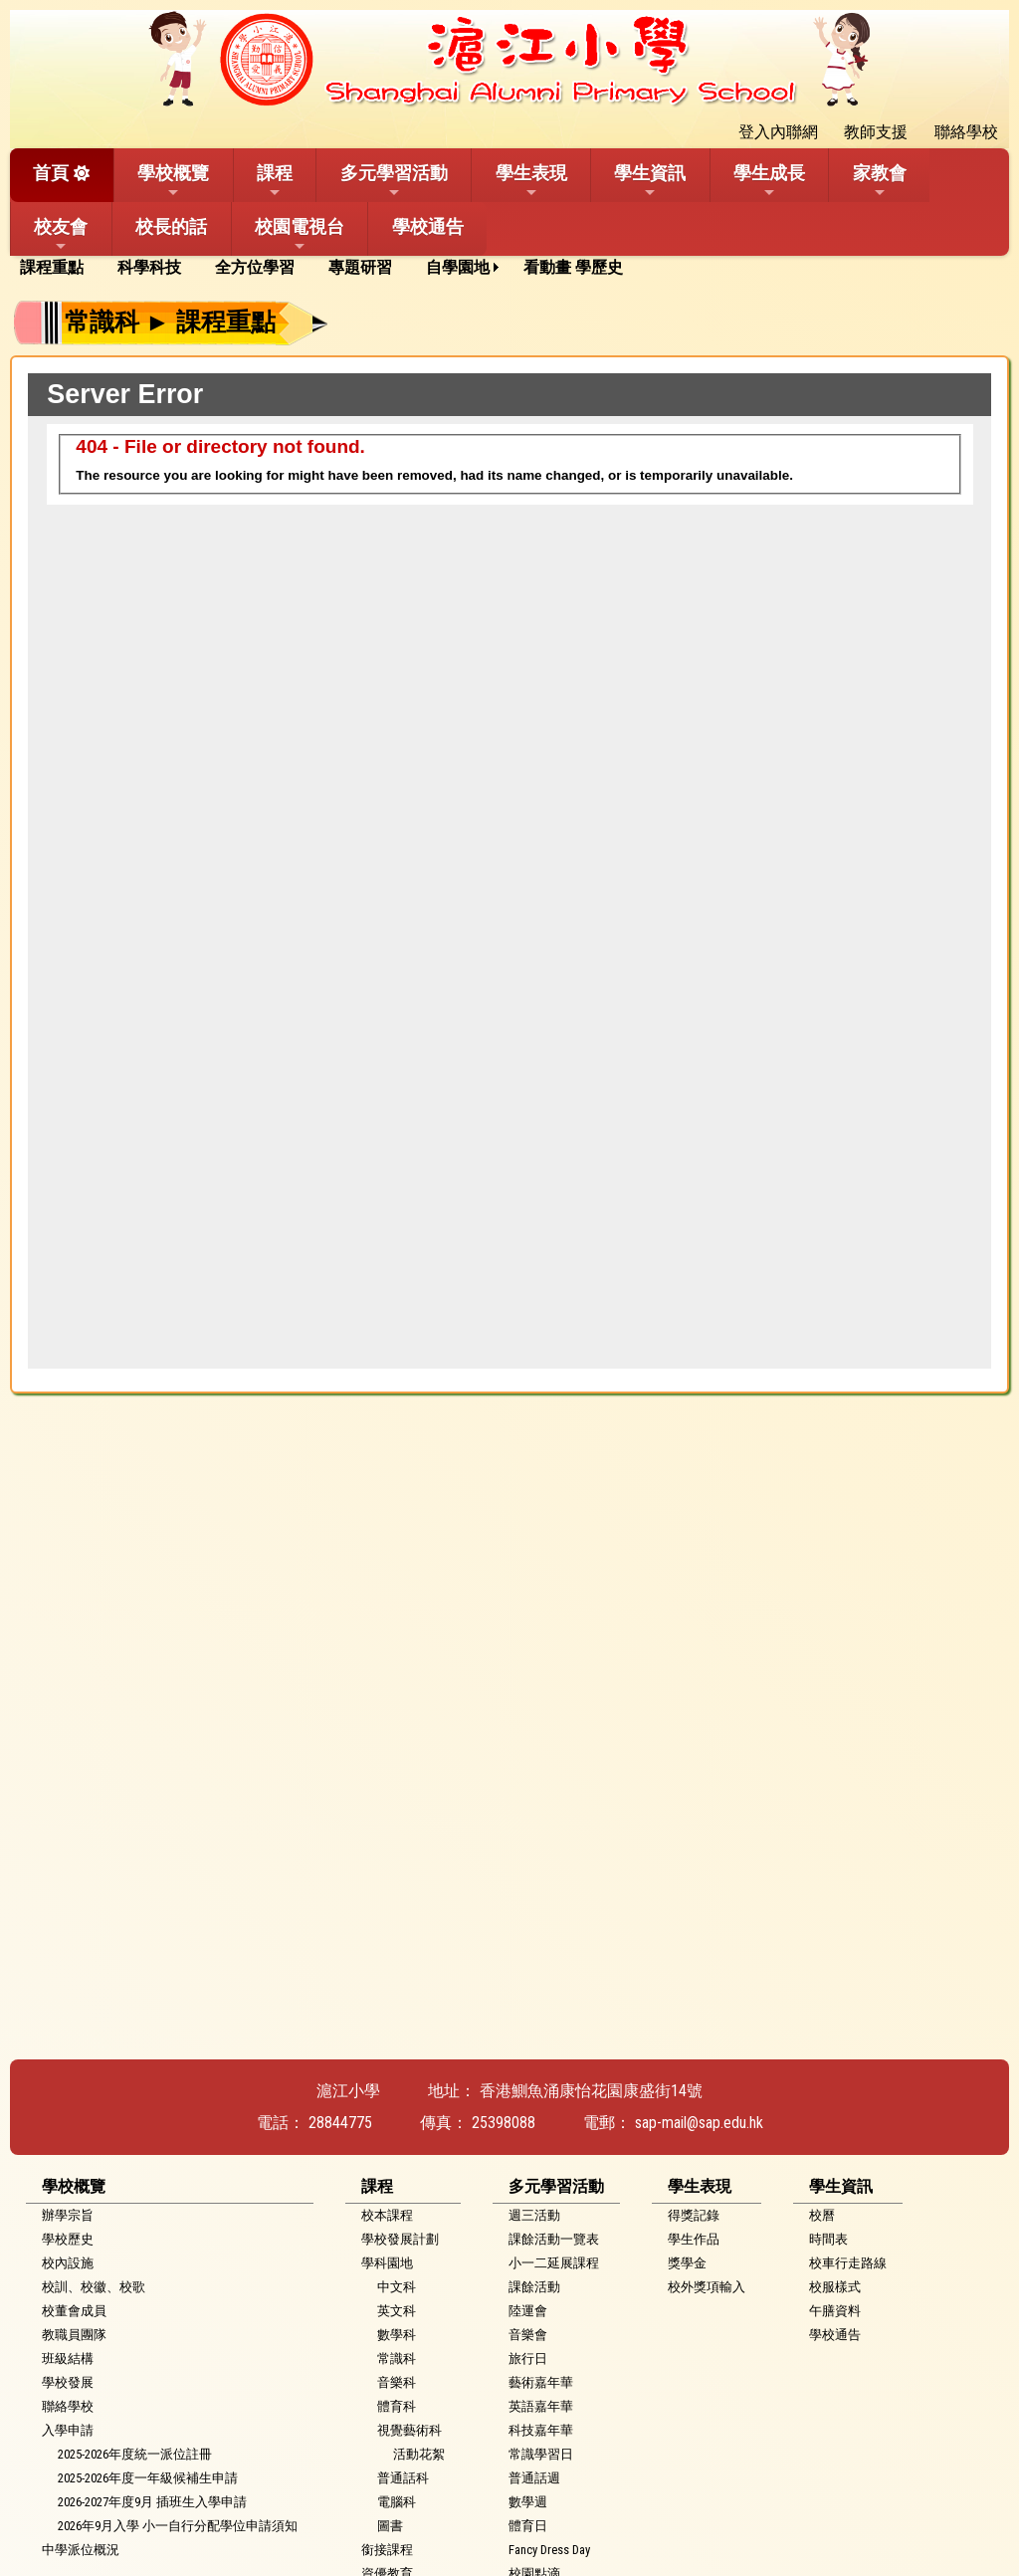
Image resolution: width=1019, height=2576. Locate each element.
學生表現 (531, 181)
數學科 (396, 2334)
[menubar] (328, 268)
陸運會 (528, 2310)
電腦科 (396, 2501)
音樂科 (396, 2382)
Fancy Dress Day (549, 2549)
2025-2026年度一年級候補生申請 (148, 2477)
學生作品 (693, 2239)
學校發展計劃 (400, 2239)
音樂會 (528, 2334)
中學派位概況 (80, 2549)
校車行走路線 (848, 2262)
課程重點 (52, 267)
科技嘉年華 (541, 2430)
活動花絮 (419, 2454)
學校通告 (428, 226)
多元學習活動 (394, 181)
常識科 (396, 2358)
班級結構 (68, 2358)
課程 (275, 181)
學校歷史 (68, 2239)
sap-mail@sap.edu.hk (699, 2122)
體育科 (396, 2406)
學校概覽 (173, 181)
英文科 (396, 2310)
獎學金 (687, 2262)
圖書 (390, 2525)
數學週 (528, 2501)
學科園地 (387, 2262)
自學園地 (458, 267)
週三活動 (534, 2215)
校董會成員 (74, 2310)
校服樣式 (835, 2286)
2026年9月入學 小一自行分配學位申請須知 (178, 2525)
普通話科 (403, 2477)
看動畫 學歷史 (573, 267)
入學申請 (68, 2430)
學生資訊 (650, 181)
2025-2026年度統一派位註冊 (135, 2454)
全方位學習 (255, 267)
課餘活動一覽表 (554, 2239)
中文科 (396, 2286)
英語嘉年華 (541, 2406)
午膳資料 (835, 2310)
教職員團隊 (74, 2334)
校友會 (61, 235)
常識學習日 (541, 2454)
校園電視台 (299, 235)
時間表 (828, 2239)
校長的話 (171, 226)
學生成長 (769, 181)
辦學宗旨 (68, 2215)
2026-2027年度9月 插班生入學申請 (152, 2501)
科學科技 (149, 267)
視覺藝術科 (409, 2430)
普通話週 (534, 2477)
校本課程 (387, 2215)
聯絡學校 (68, 2406)
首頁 (51, 172)
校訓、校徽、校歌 (93, 2286)
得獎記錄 (693, 2215)
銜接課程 (387, 2549)
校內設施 (68, 2262)
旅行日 (528, 2358)
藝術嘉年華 (541, 2382)
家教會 (880, 181)
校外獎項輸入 (706, 2286)
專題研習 (360, 267)
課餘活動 (534, 2286)
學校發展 (68, 2382)
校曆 (822, 2215)
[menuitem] (59, 268)
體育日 (528, 2525)
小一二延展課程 (554, 2262)
